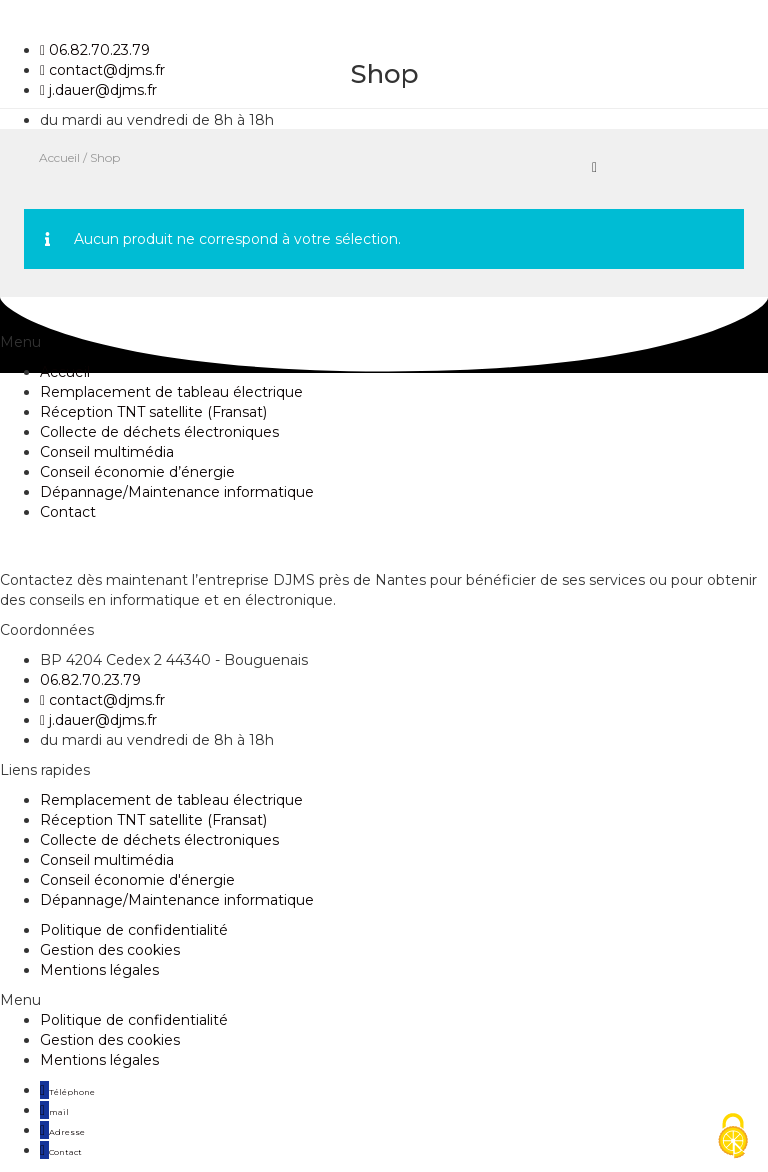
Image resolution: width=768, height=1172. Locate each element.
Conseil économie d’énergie (137, 472)
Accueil (65, 372)
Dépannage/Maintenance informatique (177, 492)
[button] (384, 1000)
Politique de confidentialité (134, 930)
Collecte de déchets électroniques (159, 432)
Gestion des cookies (110, 950)
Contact (68, 512)
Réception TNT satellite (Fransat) (153, 412)
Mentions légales (99, 970)
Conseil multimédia (107, 452)
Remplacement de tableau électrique (171, 392)
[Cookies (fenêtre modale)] (733, 1137)
